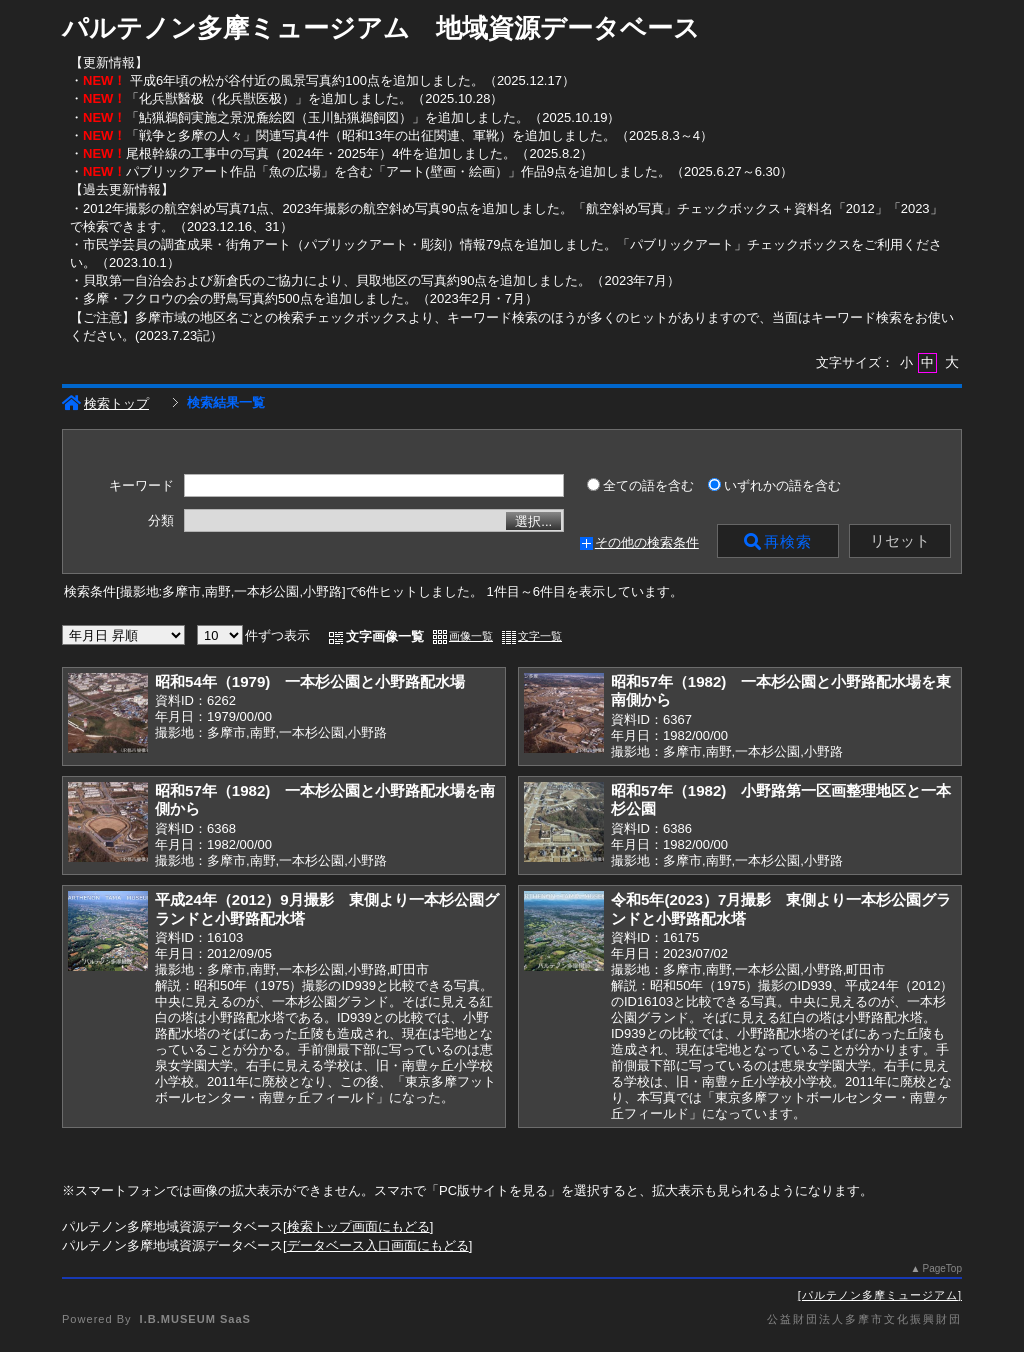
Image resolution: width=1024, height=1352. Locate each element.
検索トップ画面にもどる (358, 1226)
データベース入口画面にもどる (378, 1245)
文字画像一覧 (385, 636)
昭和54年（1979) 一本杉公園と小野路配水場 (310, 681)
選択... (533, 521)
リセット (900, 541)
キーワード (141, 486)
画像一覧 (471, 636)
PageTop (942, 1268)
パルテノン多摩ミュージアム (880, 1295)
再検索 (778, 542)
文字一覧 (540, 636)
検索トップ (105, 403)
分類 (161, 521)
